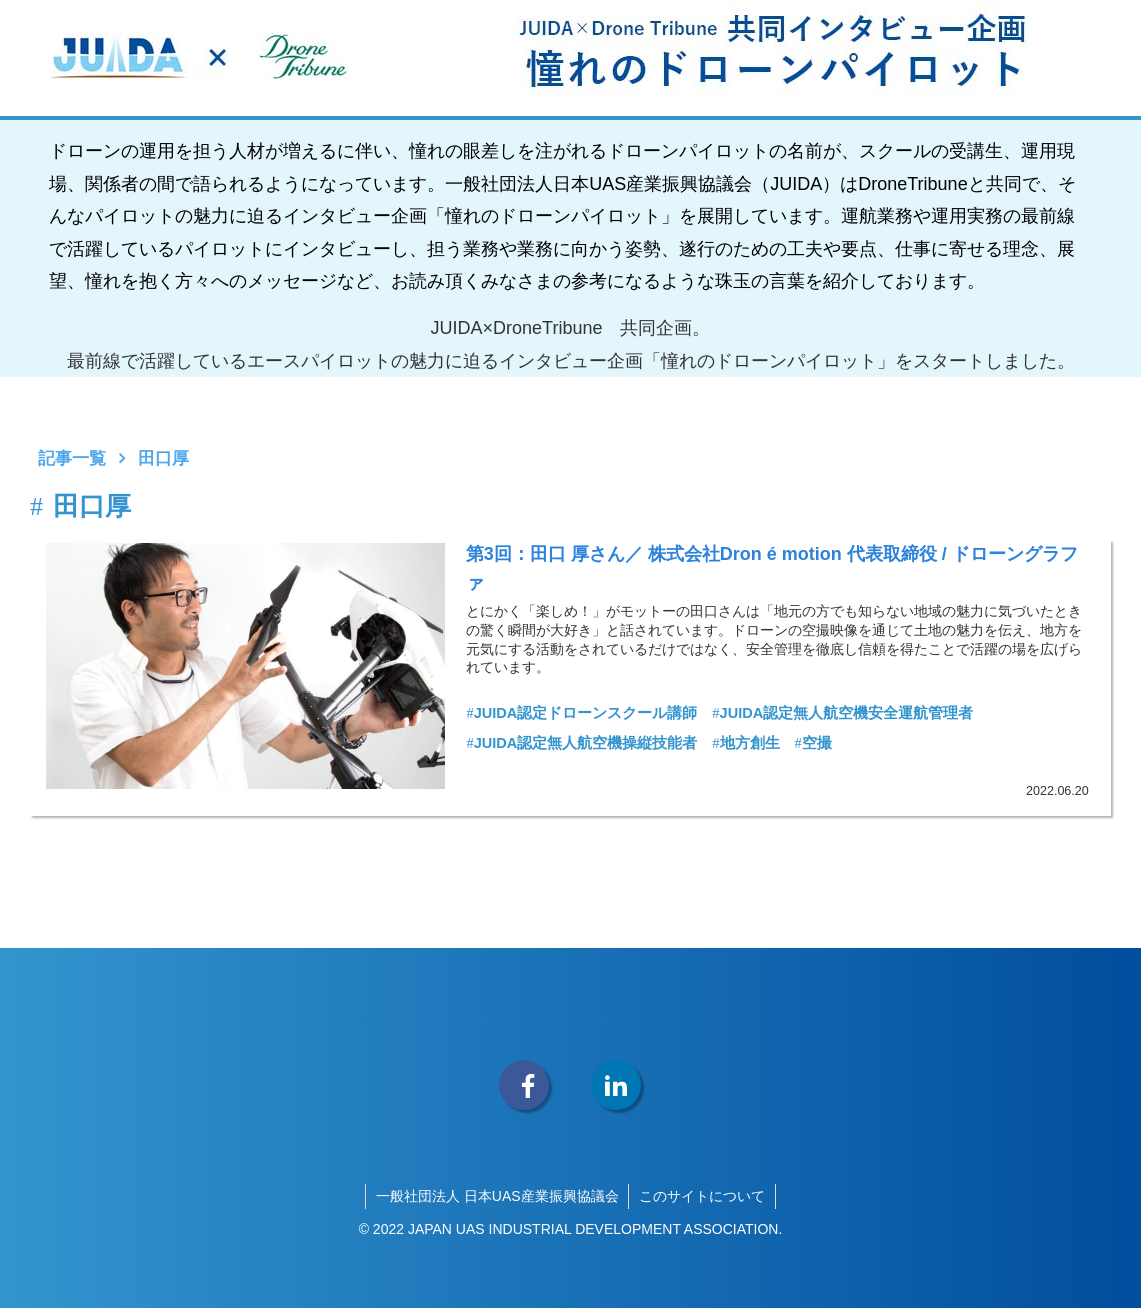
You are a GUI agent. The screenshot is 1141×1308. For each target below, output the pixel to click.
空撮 (813, 743)
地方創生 (745, 743)
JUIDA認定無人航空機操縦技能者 (581, 743)
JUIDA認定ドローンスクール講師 (581, 714)
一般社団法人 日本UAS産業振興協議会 (497, 1196)
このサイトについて (702, 1196)
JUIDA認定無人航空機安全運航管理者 (842, 714)
